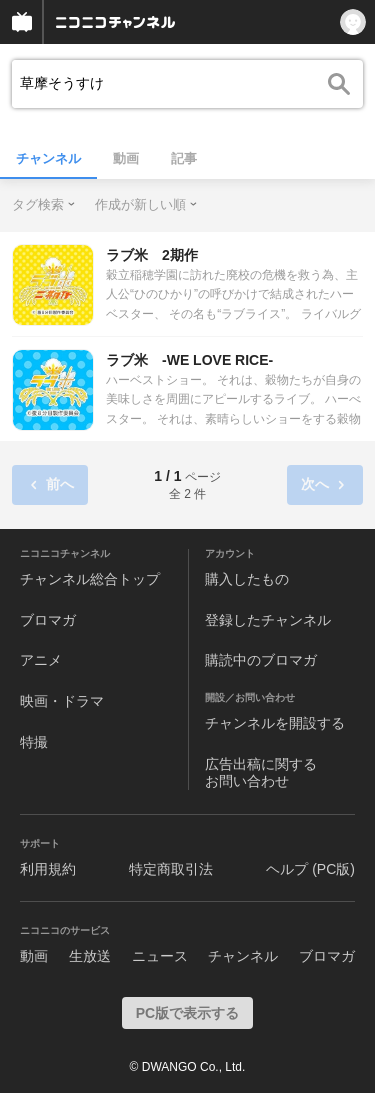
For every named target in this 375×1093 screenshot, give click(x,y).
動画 (126, 158)
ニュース (160, 956)
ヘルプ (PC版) (310, 869)
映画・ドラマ (62, 701)
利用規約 (48, 869)
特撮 (34, 742)
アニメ (41, 660)
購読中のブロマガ (261, 660)
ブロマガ (48, 620)
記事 (184, 158)
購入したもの (247, 579)
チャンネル (48, 158)
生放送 (90, 956)
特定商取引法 (171, 869)
